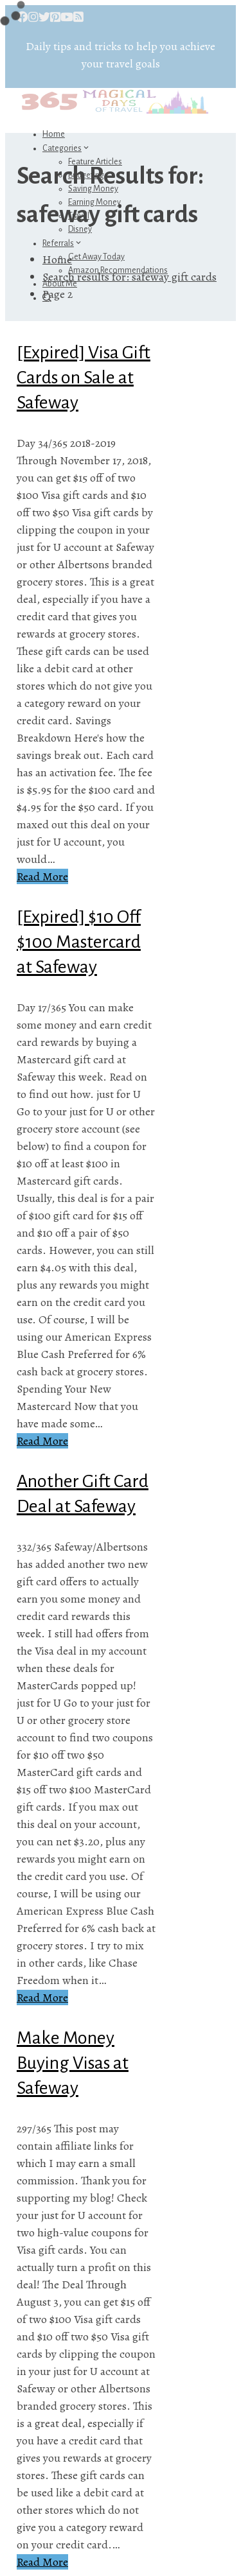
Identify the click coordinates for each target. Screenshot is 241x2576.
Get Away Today (96, 256)
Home (53, 134)
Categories (66, 148)
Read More (42, 876)
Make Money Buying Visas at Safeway (73, 2063)
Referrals (62, 243)
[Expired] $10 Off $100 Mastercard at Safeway (79, 942)
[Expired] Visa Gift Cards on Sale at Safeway (83, 377)
